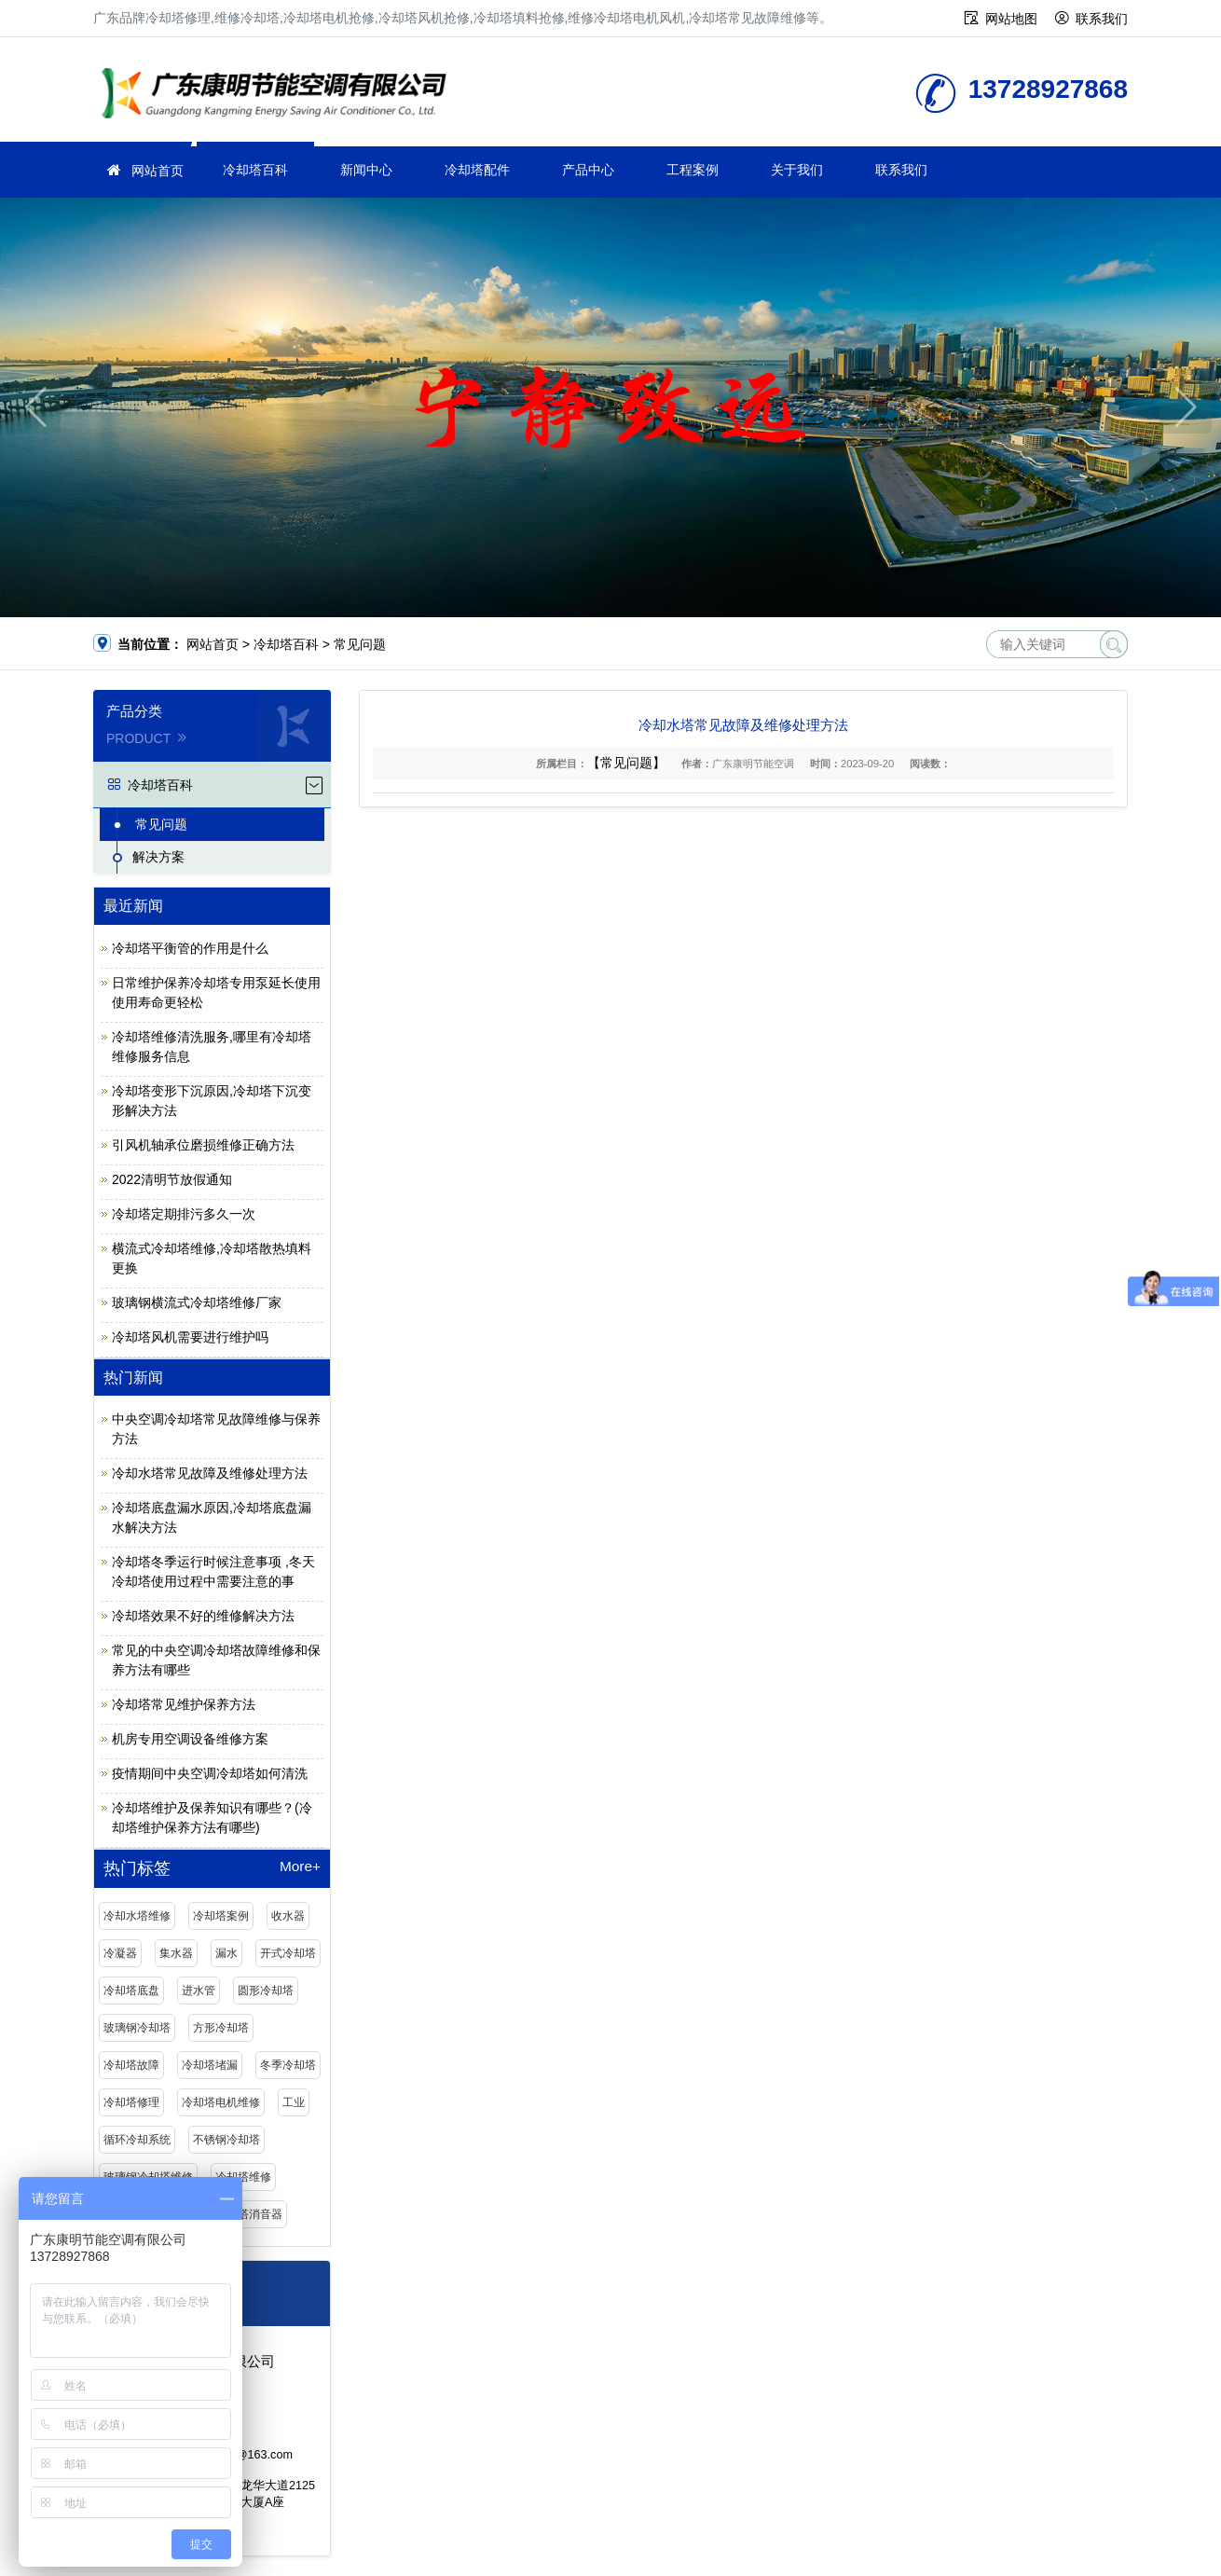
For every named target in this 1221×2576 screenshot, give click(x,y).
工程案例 (692, 169)
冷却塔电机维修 (221, 2102)
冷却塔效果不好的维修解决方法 (203, 1615)
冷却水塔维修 (137, 1915)
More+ (300, 1866)
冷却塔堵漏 (210, 2065)
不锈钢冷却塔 (226, 2139)
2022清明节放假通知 (172, 1179)
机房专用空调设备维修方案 (190, 1738)
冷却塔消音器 (248, 2214)
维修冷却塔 (279, 96)
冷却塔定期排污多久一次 (183, 1213)
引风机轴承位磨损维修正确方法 (203, 1144)
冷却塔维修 (243, 2176)
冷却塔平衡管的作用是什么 (190, 948)
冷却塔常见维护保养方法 (183, 1704)
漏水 (226, 1953)
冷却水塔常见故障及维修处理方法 (210, 1473)
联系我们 (1102, 18)
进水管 (198, 1990)
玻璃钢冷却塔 (137, 2027)
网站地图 (1011, 18)
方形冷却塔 (221, 2027)
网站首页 (157, 170)
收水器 (288, 1915)
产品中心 (588, 169)
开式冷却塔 (288, 1953)
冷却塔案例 (221, 1915)
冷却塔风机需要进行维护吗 (190, 1336)
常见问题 (360, 644)
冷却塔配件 (477, 169)
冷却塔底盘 (131, 1990)
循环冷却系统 (137, 2139)
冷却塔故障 (131, 2065)
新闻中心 (366, 169)
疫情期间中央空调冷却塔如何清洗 (210, 1773)
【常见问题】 (626, 762)
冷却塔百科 (255, 169)
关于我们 (797, 169)
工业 (293, 2102)
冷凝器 (120, 1953)
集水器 (176, 1953)
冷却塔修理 (131, 2102)
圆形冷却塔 (266, 1990)
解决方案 (158, 856)
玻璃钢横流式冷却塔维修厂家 (196, 1302)
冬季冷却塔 (288, 2065)
